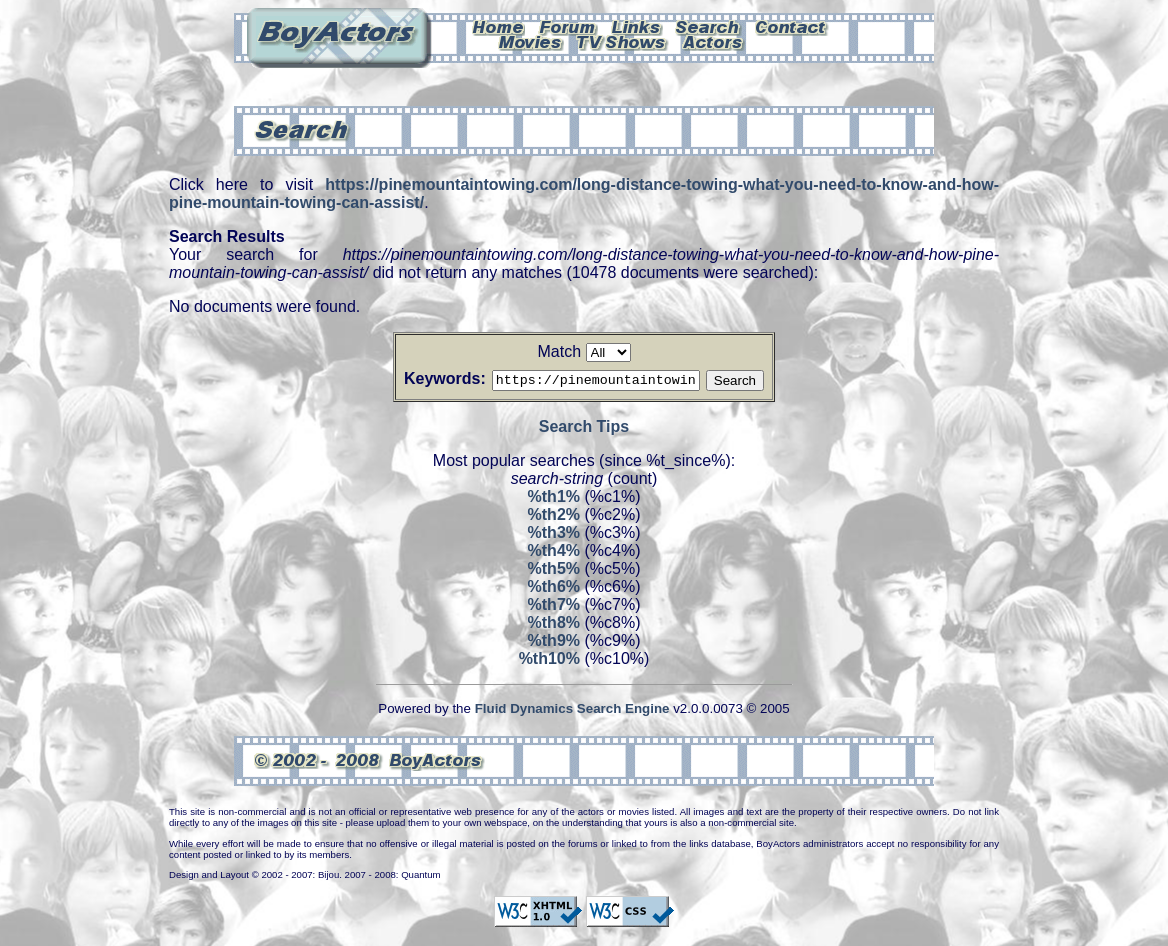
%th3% (554, 535)
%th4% (554, 553)
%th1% (554, 499)
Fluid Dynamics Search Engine (572, 711)
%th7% (554, 607)
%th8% (554, 625)
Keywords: (421, 378)
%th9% (554, 643)
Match (559, 351)
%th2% (554, 517)
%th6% (554, 589)
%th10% (549, 661)
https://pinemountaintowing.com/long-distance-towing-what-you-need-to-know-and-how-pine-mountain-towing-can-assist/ (584, 193)
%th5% (554, 571)
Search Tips (584, 429)
